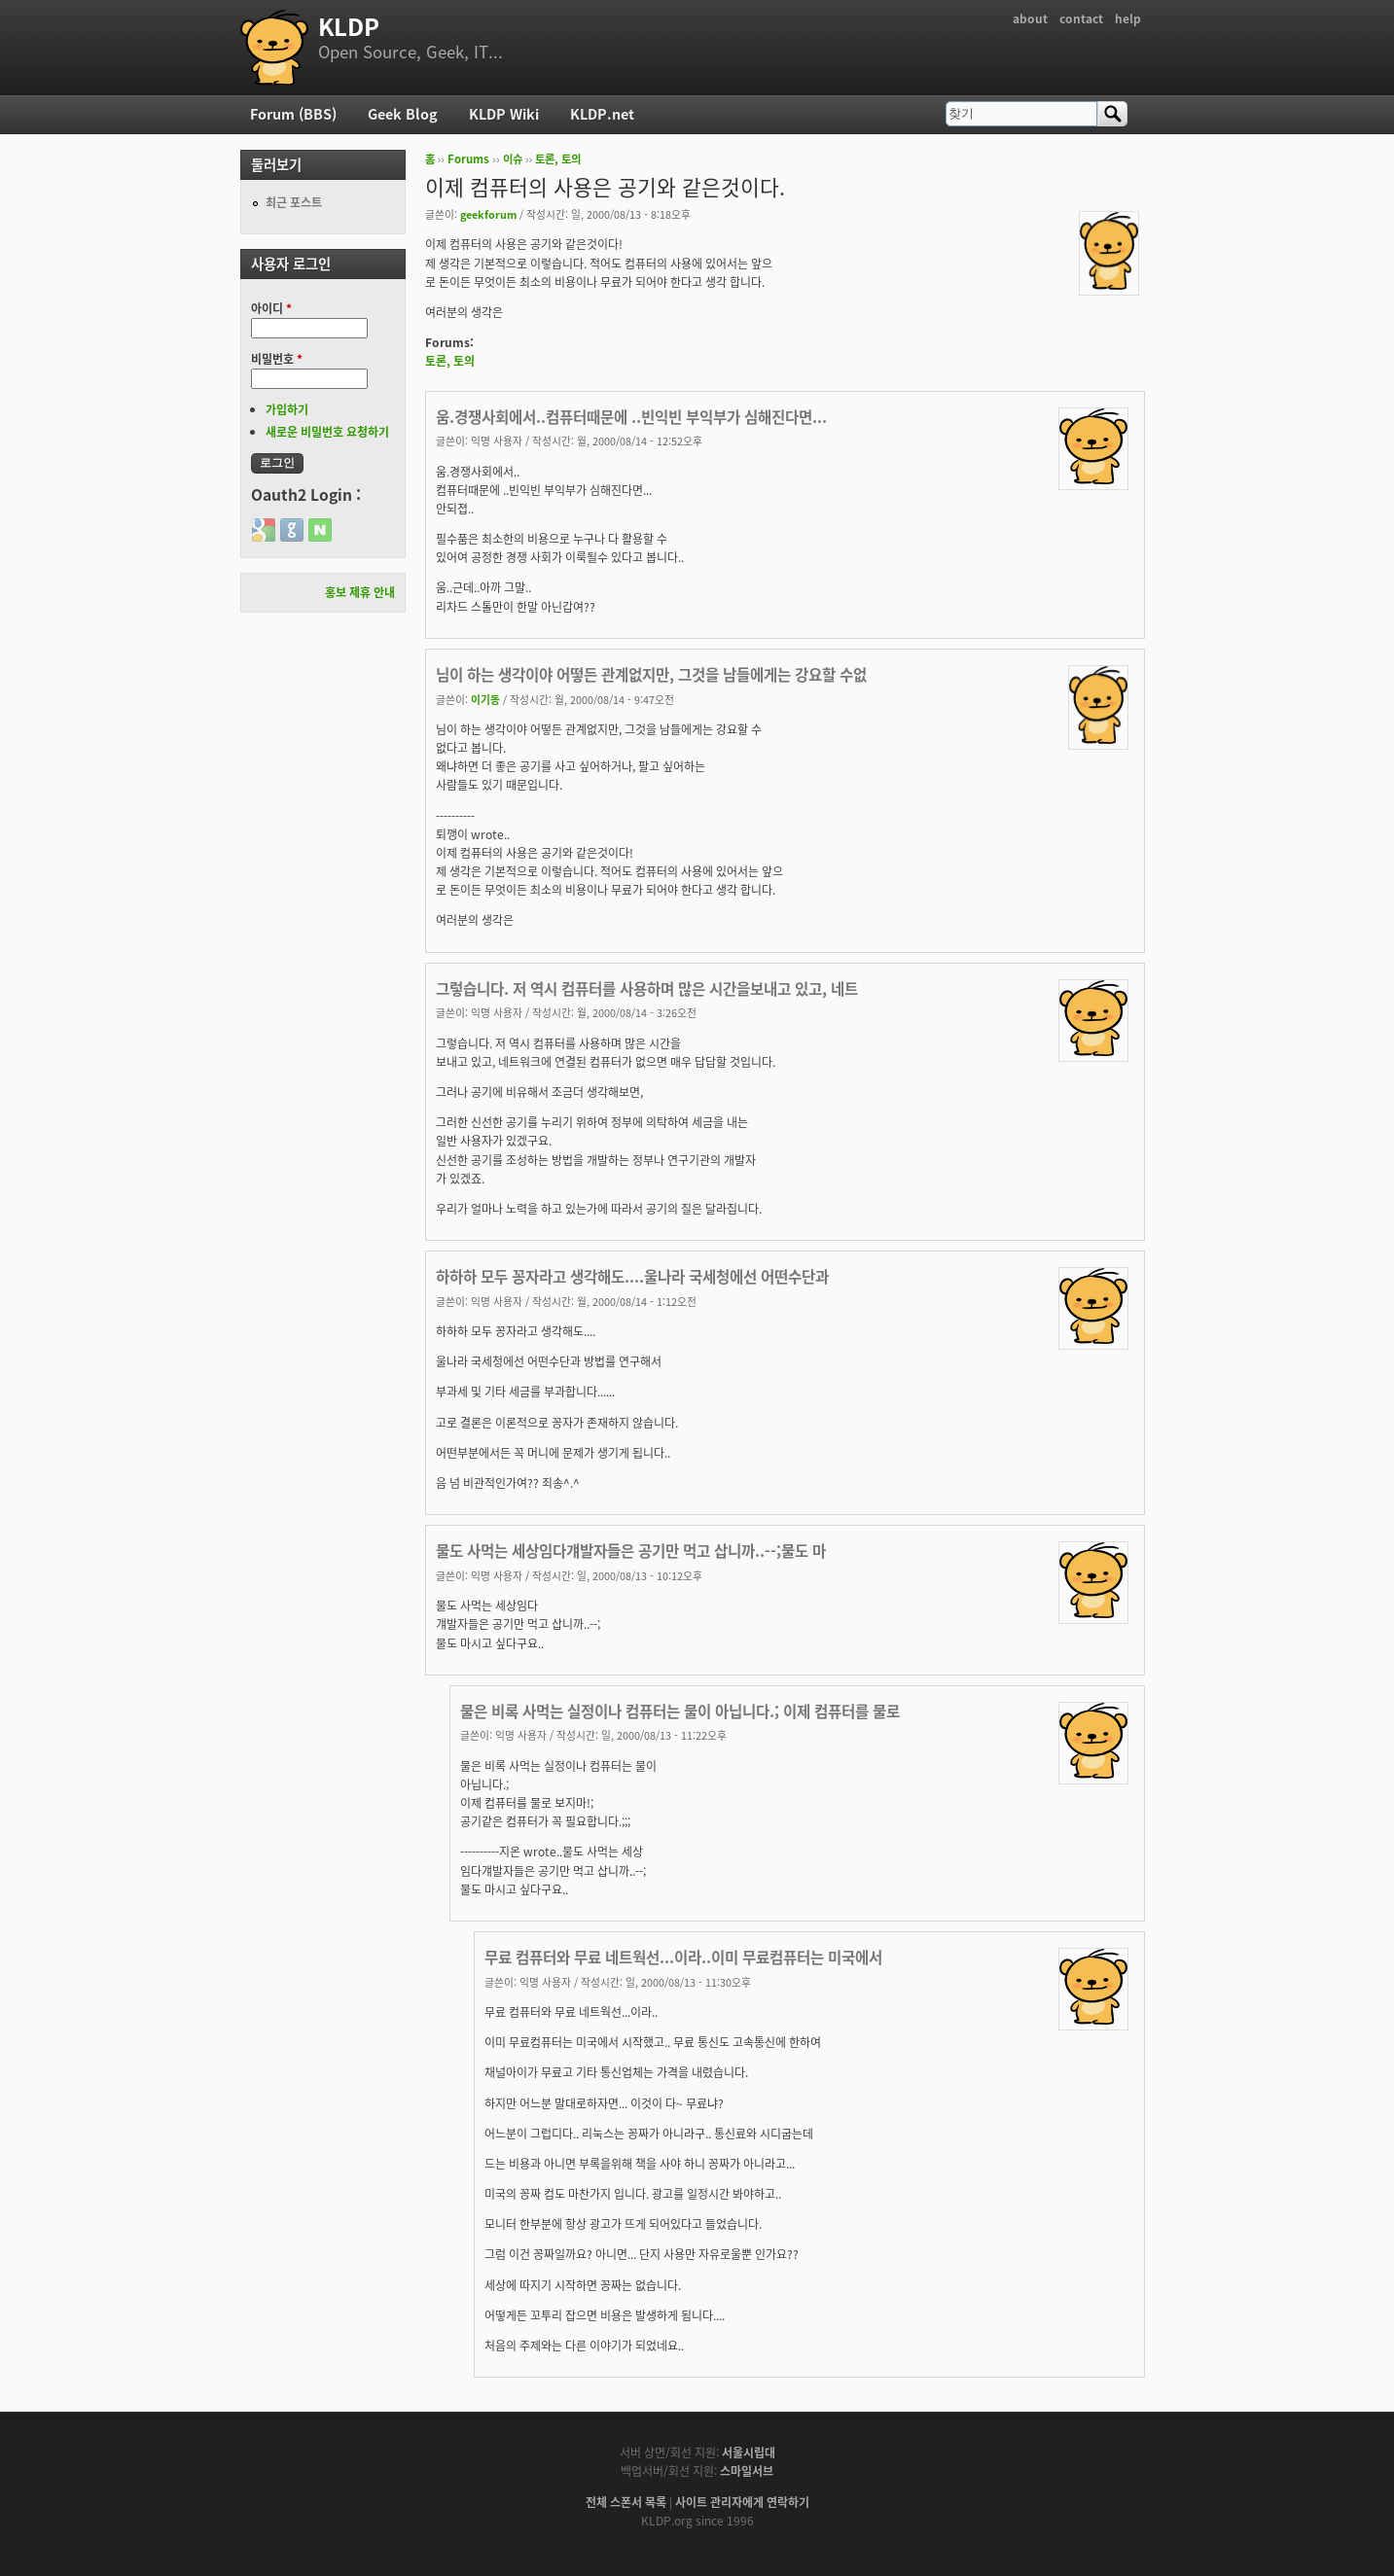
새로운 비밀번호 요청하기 (327, 432)
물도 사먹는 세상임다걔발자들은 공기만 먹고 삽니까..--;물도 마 (631, 1550)
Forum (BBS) (293, 113)
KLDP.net (602, 113)
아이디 (271, 308)
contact (1081, 18)
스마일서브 (746, 2471)
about (1030, 18)
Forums (468, 159)
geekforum (488, 214)
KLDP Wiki (504, 113)
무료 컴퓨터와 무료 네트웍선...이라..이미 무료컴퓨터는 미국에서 (683, 1957)
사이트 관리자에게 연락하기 (742, 2502)
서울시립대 (748, 2452)
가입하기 (287, 409)
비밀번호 (277, 359)
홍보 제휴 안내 (360, 592)
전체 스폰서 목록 (626, 2502)
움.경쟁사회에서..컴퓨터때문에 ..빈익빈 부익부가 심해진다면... (631, 417)
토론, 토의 (558, 159)
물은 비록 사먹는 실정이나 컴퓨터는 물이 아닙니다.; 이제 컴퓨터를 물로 (680, 1711)
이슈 (512, 159)
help (1128, 18)
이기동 (485, 699)
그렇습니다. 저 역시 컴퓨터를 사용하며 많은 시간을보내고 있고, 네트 (647, 988)
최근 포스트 (294, 202)
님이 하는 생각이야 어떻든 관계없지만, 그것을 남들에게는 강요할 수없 (651, 674)
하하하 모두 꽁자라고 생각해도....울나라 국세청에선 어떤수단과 (632, 1276)
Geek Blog (403, 113)
